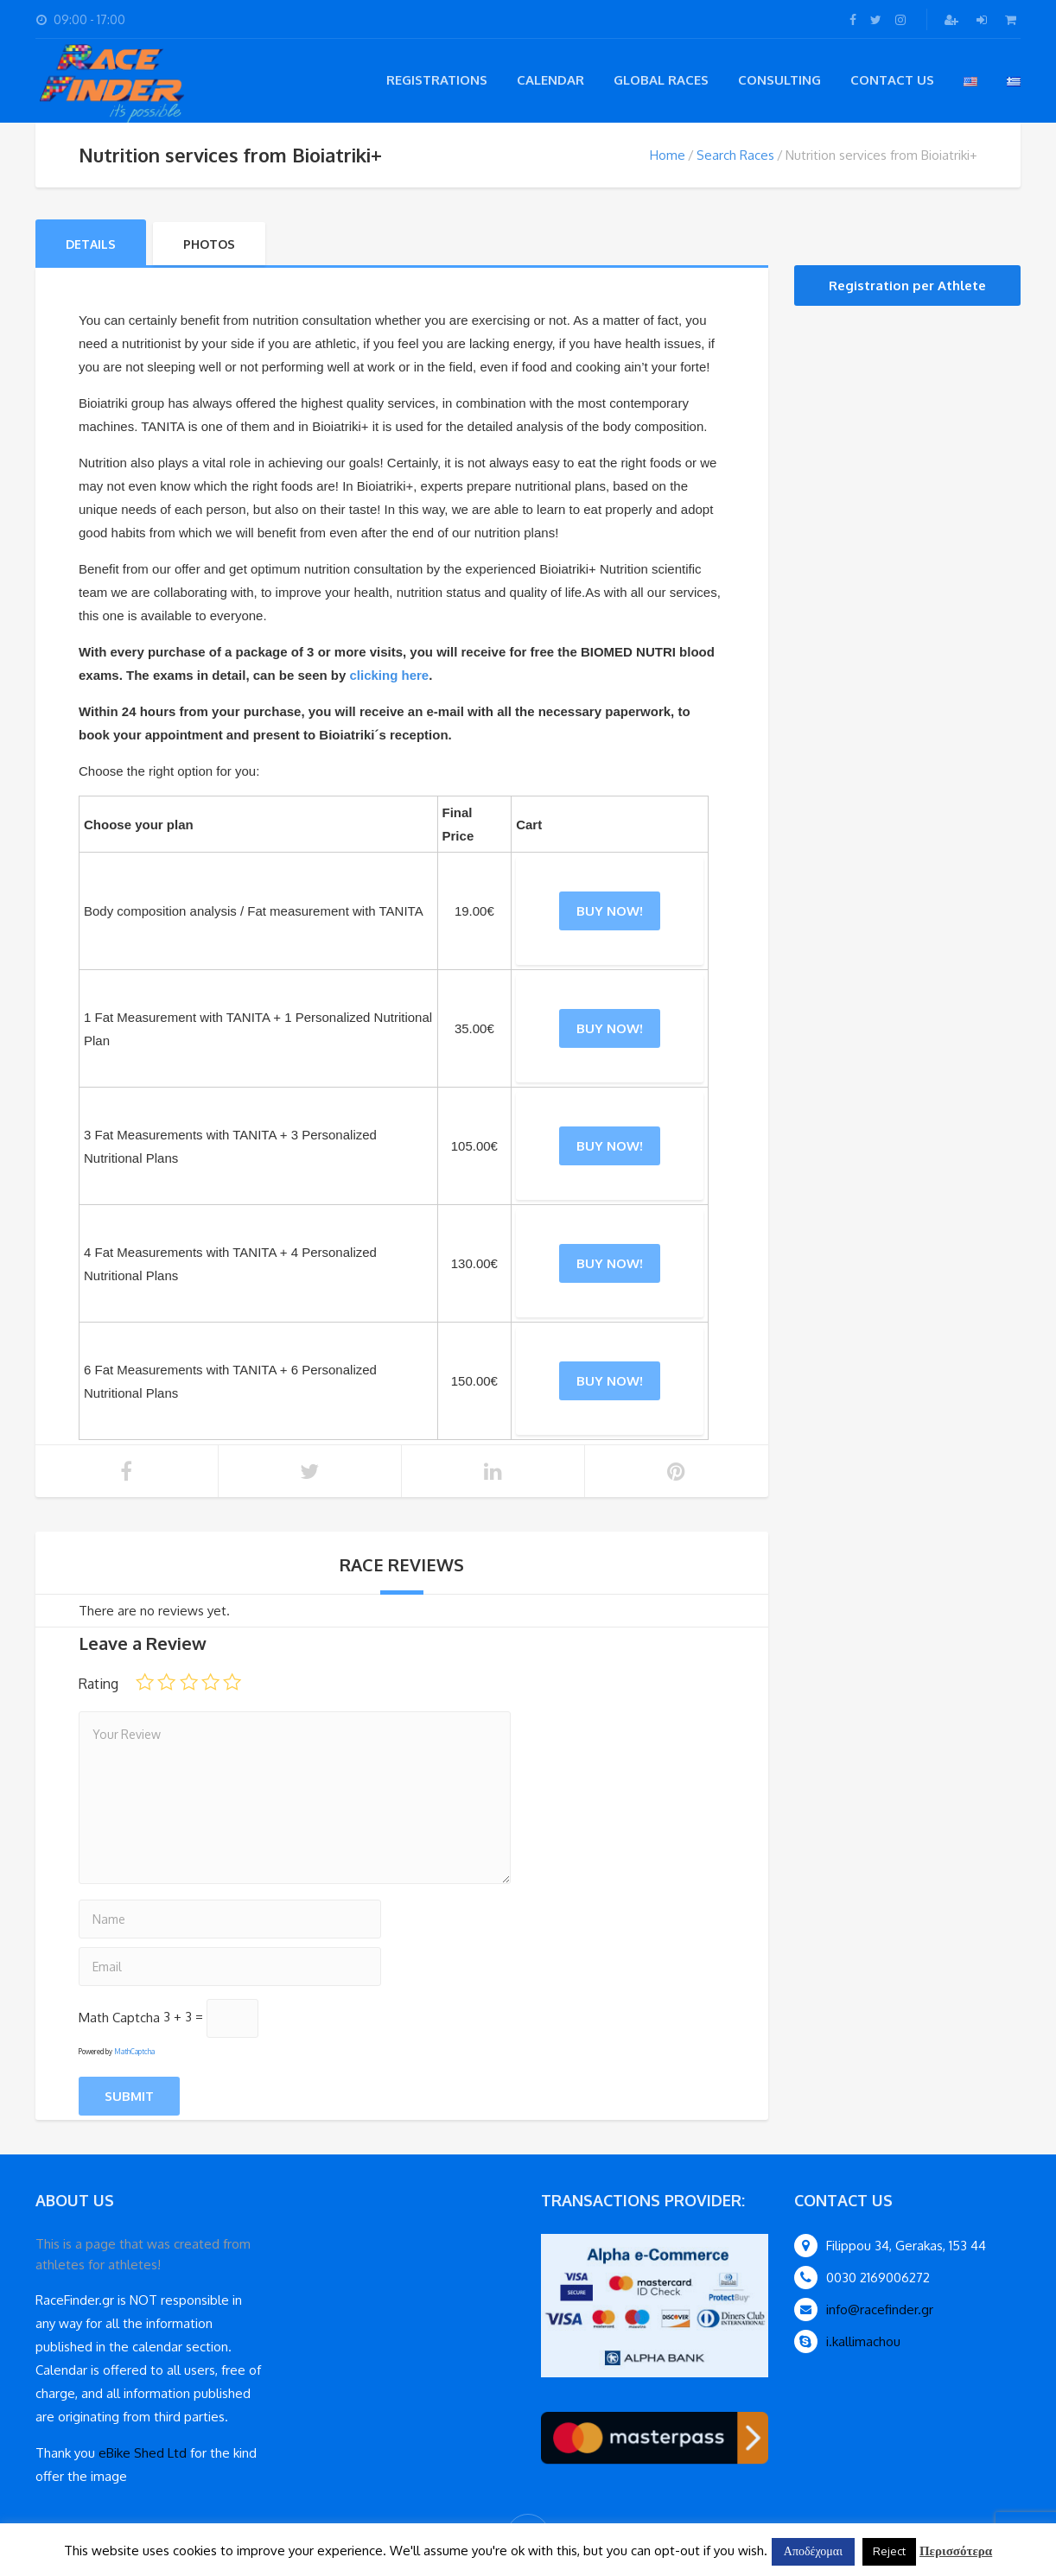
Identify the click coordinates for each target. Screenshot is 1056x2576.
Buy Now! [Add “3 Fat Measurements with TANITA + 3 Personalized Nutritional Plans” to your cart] (609, 1146)
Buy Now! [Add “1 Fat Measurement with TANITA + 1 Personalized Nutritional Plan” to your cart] (609, 1028)
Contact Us (892, 80)
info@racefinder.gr (879, 2309)
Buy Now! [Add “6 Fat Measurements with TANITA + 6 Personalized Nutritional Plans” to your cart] (609, 1381)
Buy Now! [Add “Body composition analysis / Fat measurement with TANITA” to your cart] (609, 911)
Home (667, 155)
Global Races (661, 80)
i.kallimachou (863, 2341)
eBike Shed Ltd (143, 2453)
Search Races (735, 155)
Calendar (550, 80)
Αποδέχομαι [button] (813, 2550)
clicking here (389, 675)
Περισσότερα (955, 2550)
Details (91, 244)
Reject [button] (889, 2551)
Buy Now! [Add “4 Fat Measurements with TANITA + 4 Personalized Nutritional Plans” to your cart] (609, 1263)
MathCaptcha (134, 2051)
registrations (436, 80)
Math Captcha (119, 2016)
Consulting (779, 80)
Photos (209, 244)
